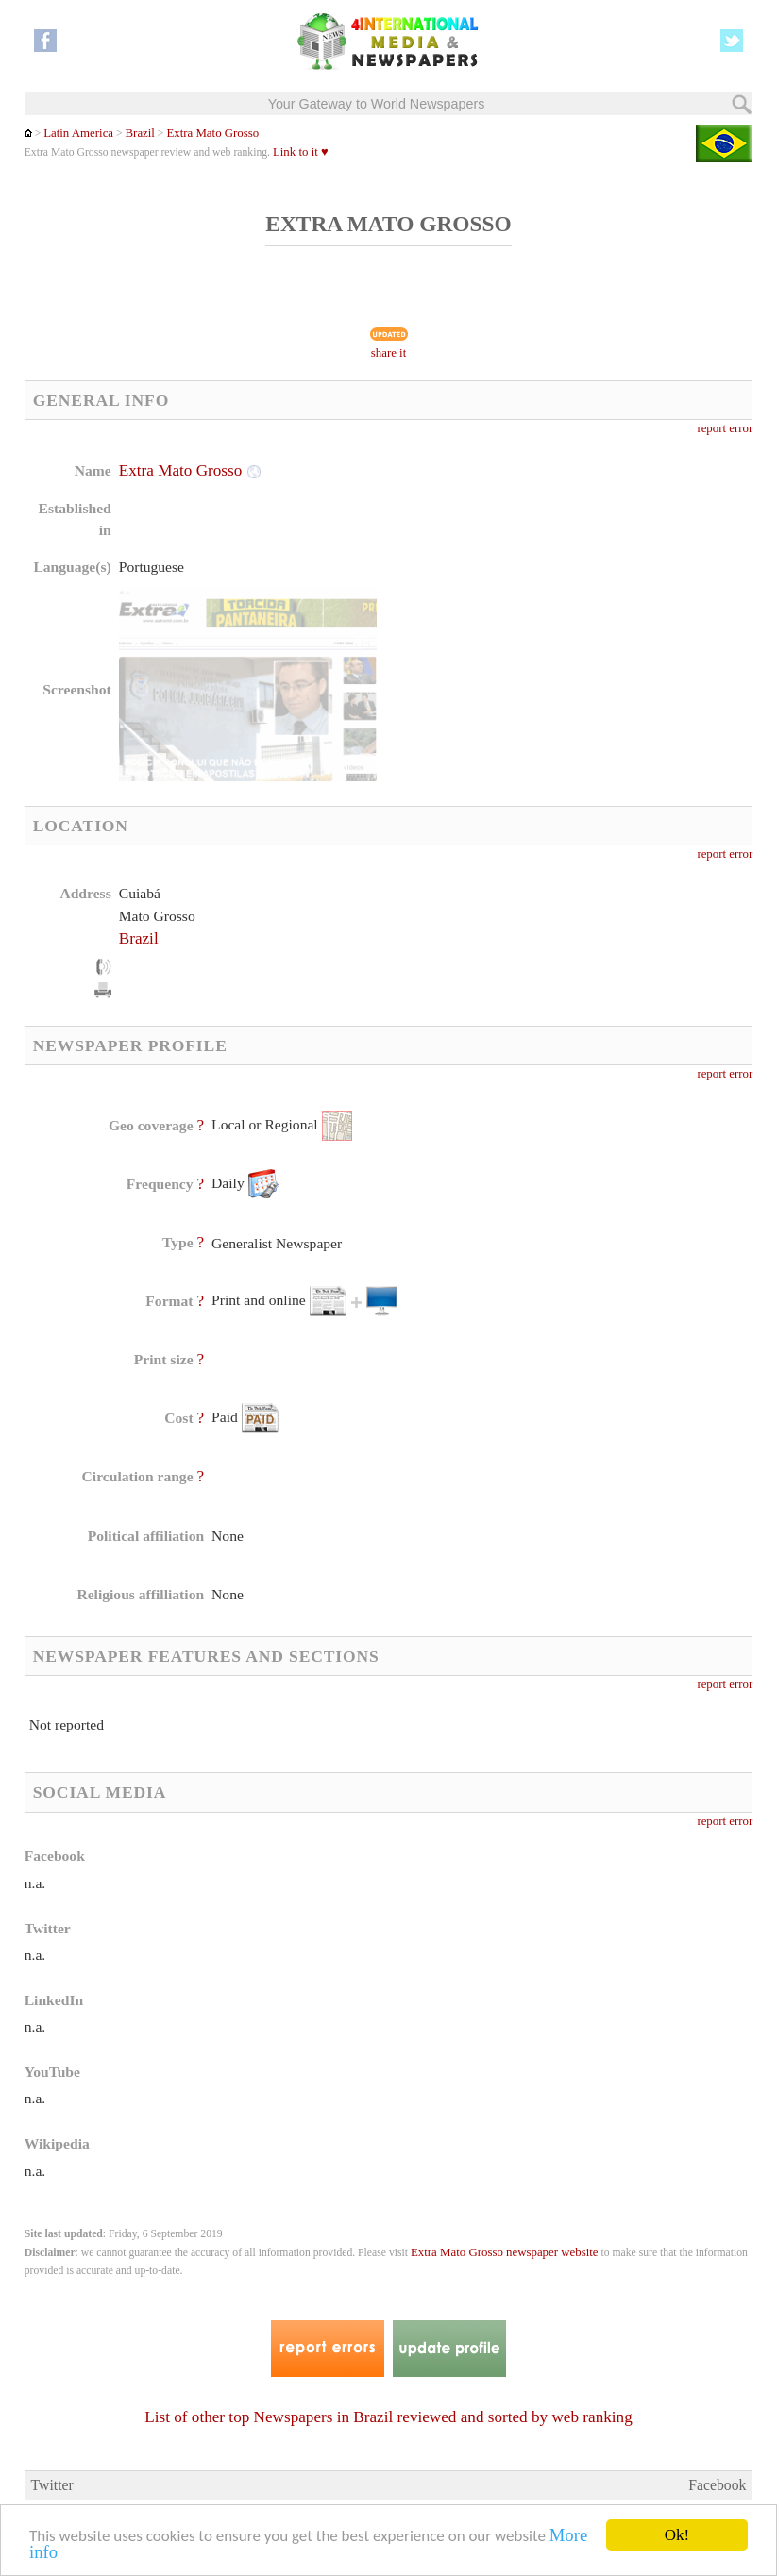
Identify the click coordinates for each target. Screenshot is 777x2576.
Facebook (717, 2485)
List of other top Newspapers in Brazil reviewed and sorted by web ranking (388, 2417)
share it (389, 353)
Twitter (52, 2485)
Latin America (78, 133)
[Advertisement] (542, 580)
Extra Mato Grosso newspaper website (505, 2252)
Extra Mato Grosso (212, 133)
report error (724, 428)
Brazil (140, 133)
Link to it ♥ (301, 152)
